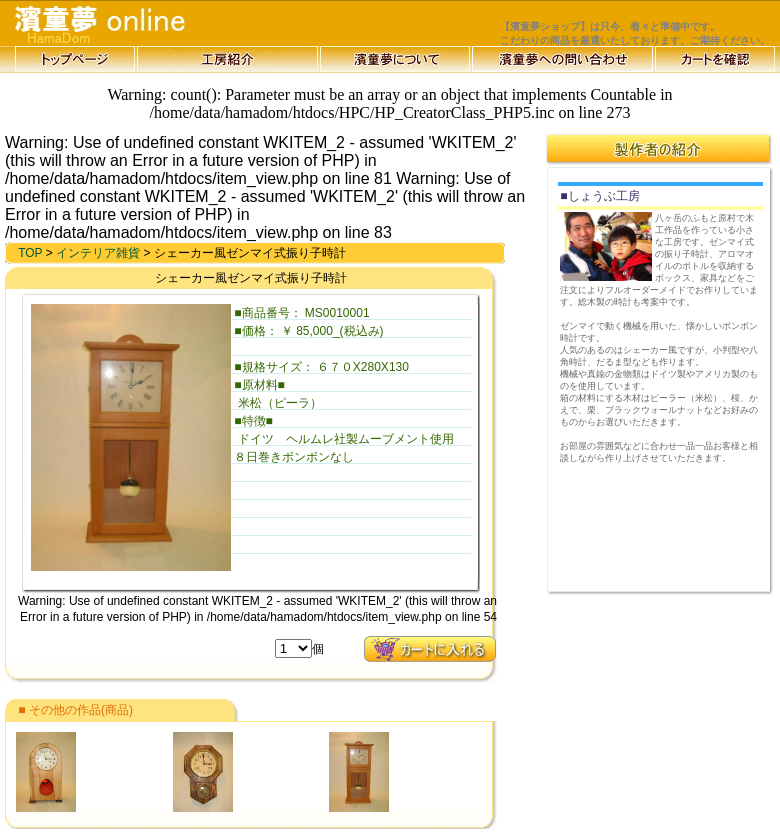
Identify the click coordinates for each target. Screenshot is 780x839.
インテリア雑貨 (98, 253)
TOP (30, 253)
